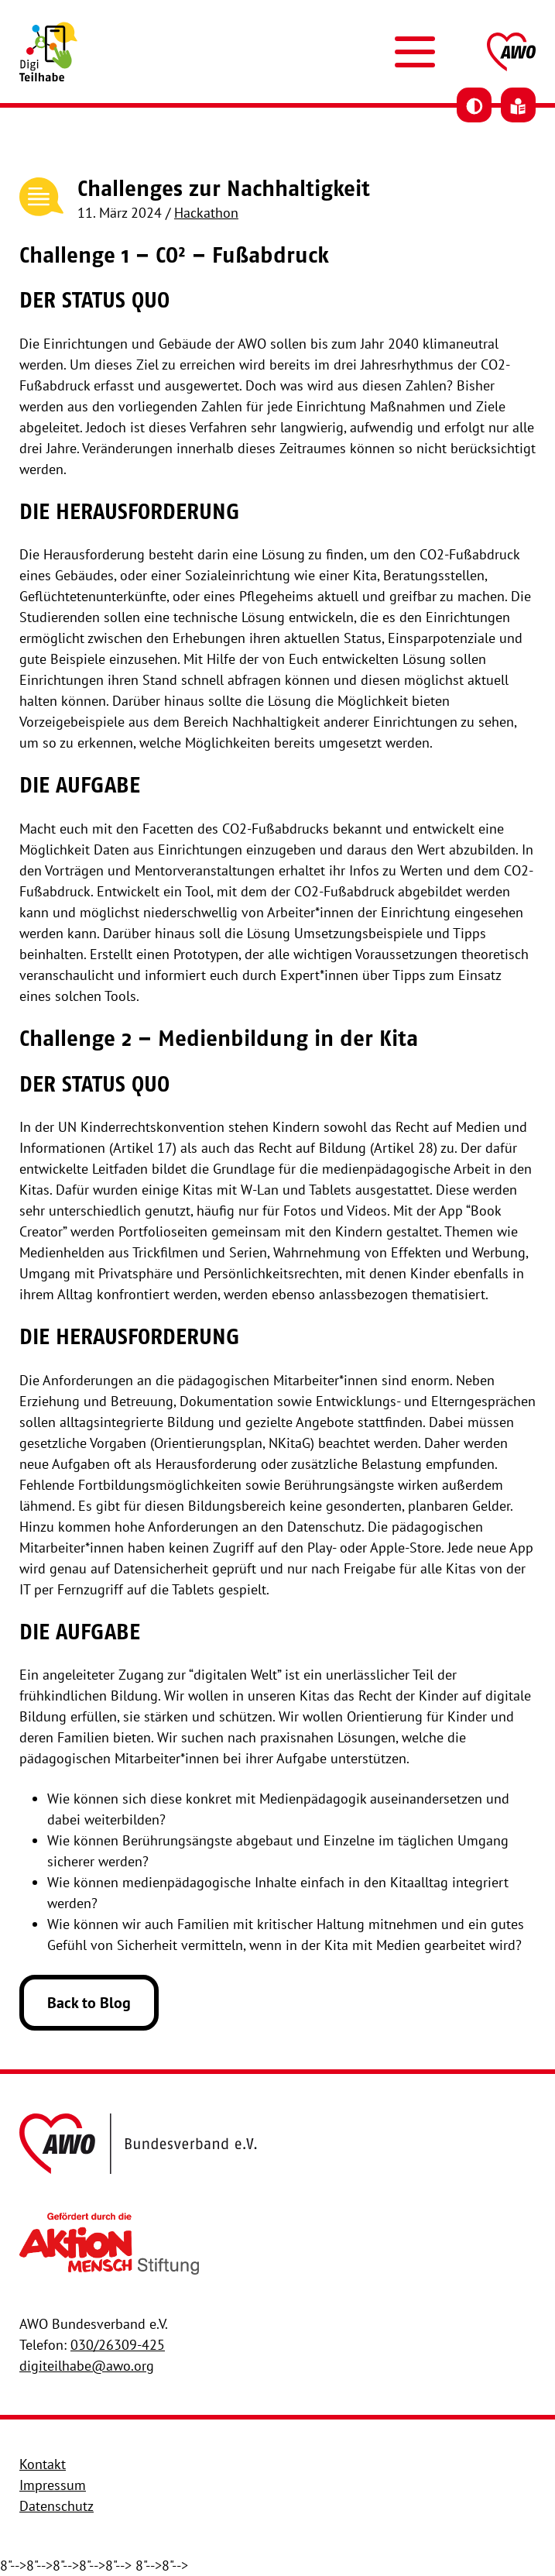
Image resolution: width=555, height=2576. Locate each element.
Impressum (52, 2485)
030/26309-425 (117, 2345)
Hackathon (206, 213)
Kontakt (42, 2464)
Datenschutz (56, 2506)
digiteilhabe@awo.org (86, 2366)
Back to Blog (89, 2003)
